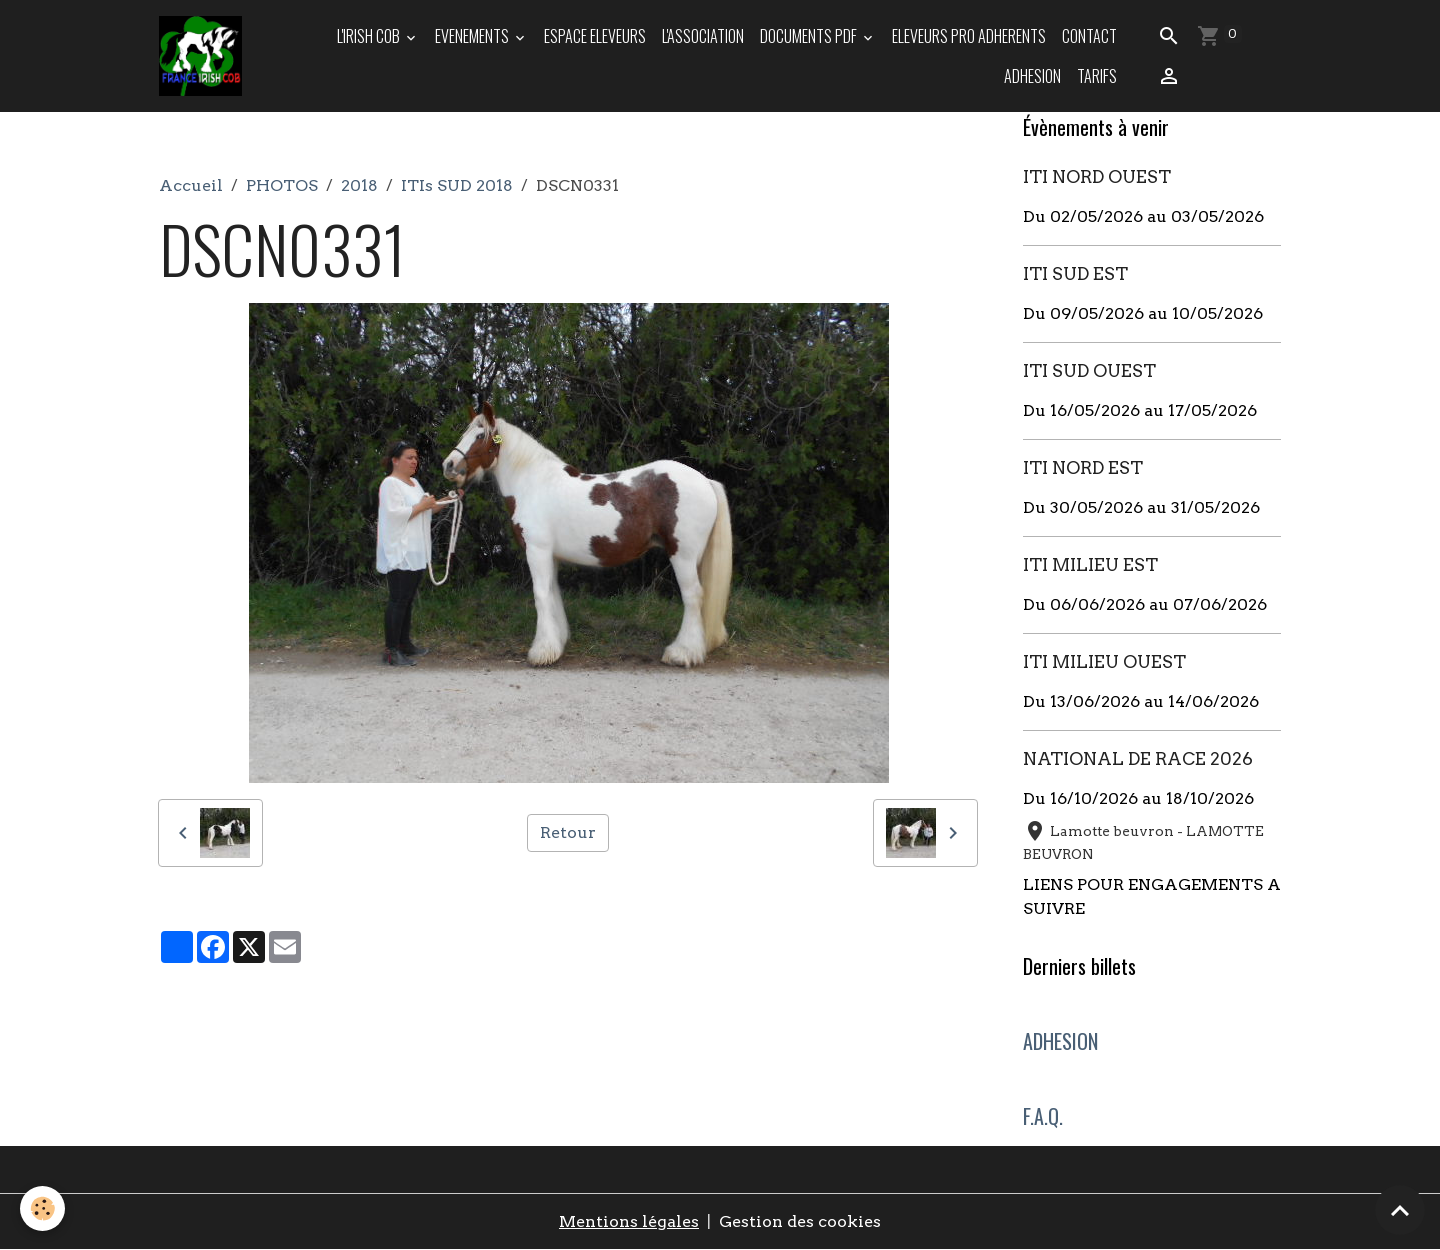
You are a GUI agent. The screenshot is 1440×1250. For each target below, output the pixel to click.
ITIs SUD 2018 (457, 185)
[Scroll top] (1400, 1210)
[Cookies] (42, 1208)
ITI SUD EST (1075, 273)
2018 (359, 185)
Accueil (191, 185)
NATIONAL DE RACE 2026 (1138, 758)
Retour (568, 832)
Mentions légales (629, 1221)
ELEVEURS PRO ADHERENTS (969, 36)
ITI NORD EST (1083, 467)
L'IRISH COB (370, 36)
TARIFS (1097, 76)
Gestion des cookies (800, 1221)
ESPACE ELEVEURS (595, 36)
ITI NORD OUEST (1097, 176)
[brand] (201, 56)
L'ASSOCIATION (703, 36)
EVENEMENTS (473, 36)
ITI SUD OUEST (1089, 370)
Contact (1089, 36)
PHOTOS (282, 185)
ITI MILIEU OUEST (1104, 661)
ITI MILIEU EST (1090, 564)
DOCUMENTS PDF (810, 36)
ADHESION (1032, 76)
